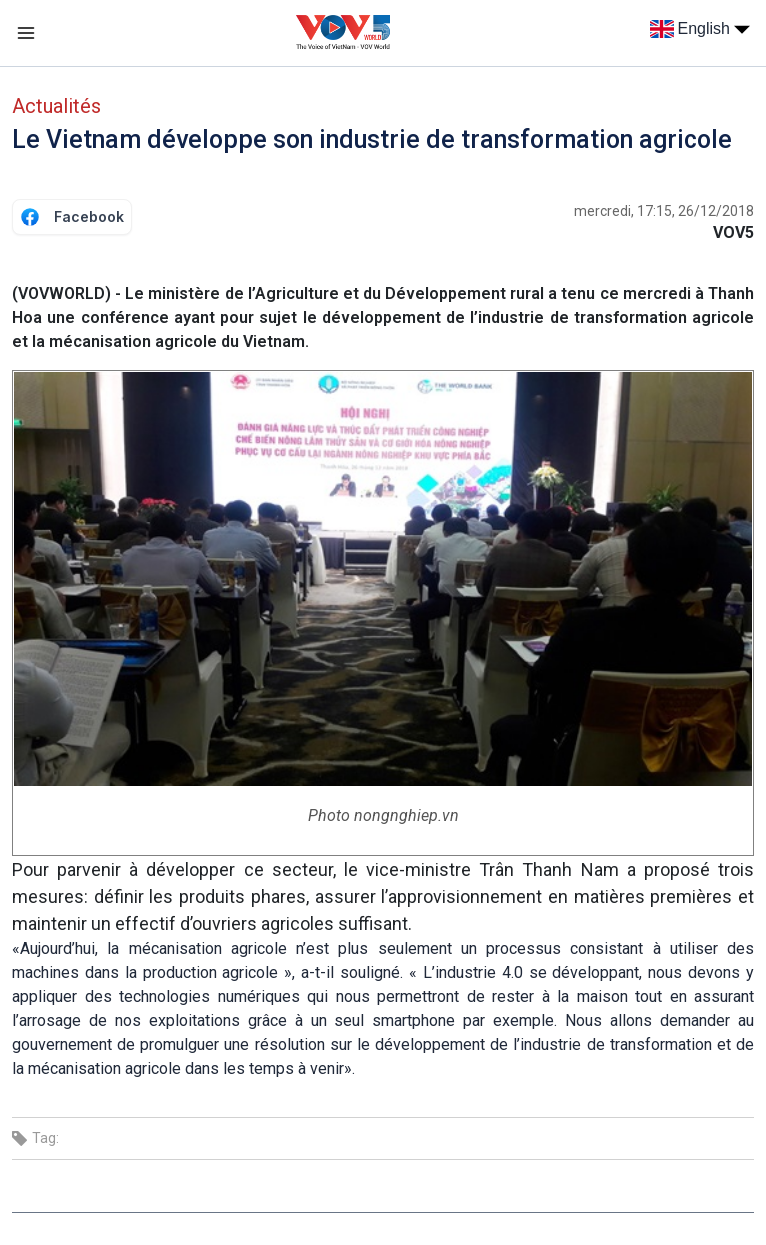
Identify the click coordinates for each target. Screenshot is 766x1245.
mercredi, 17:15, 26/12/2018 (664, 211)
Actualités (56, 106)
